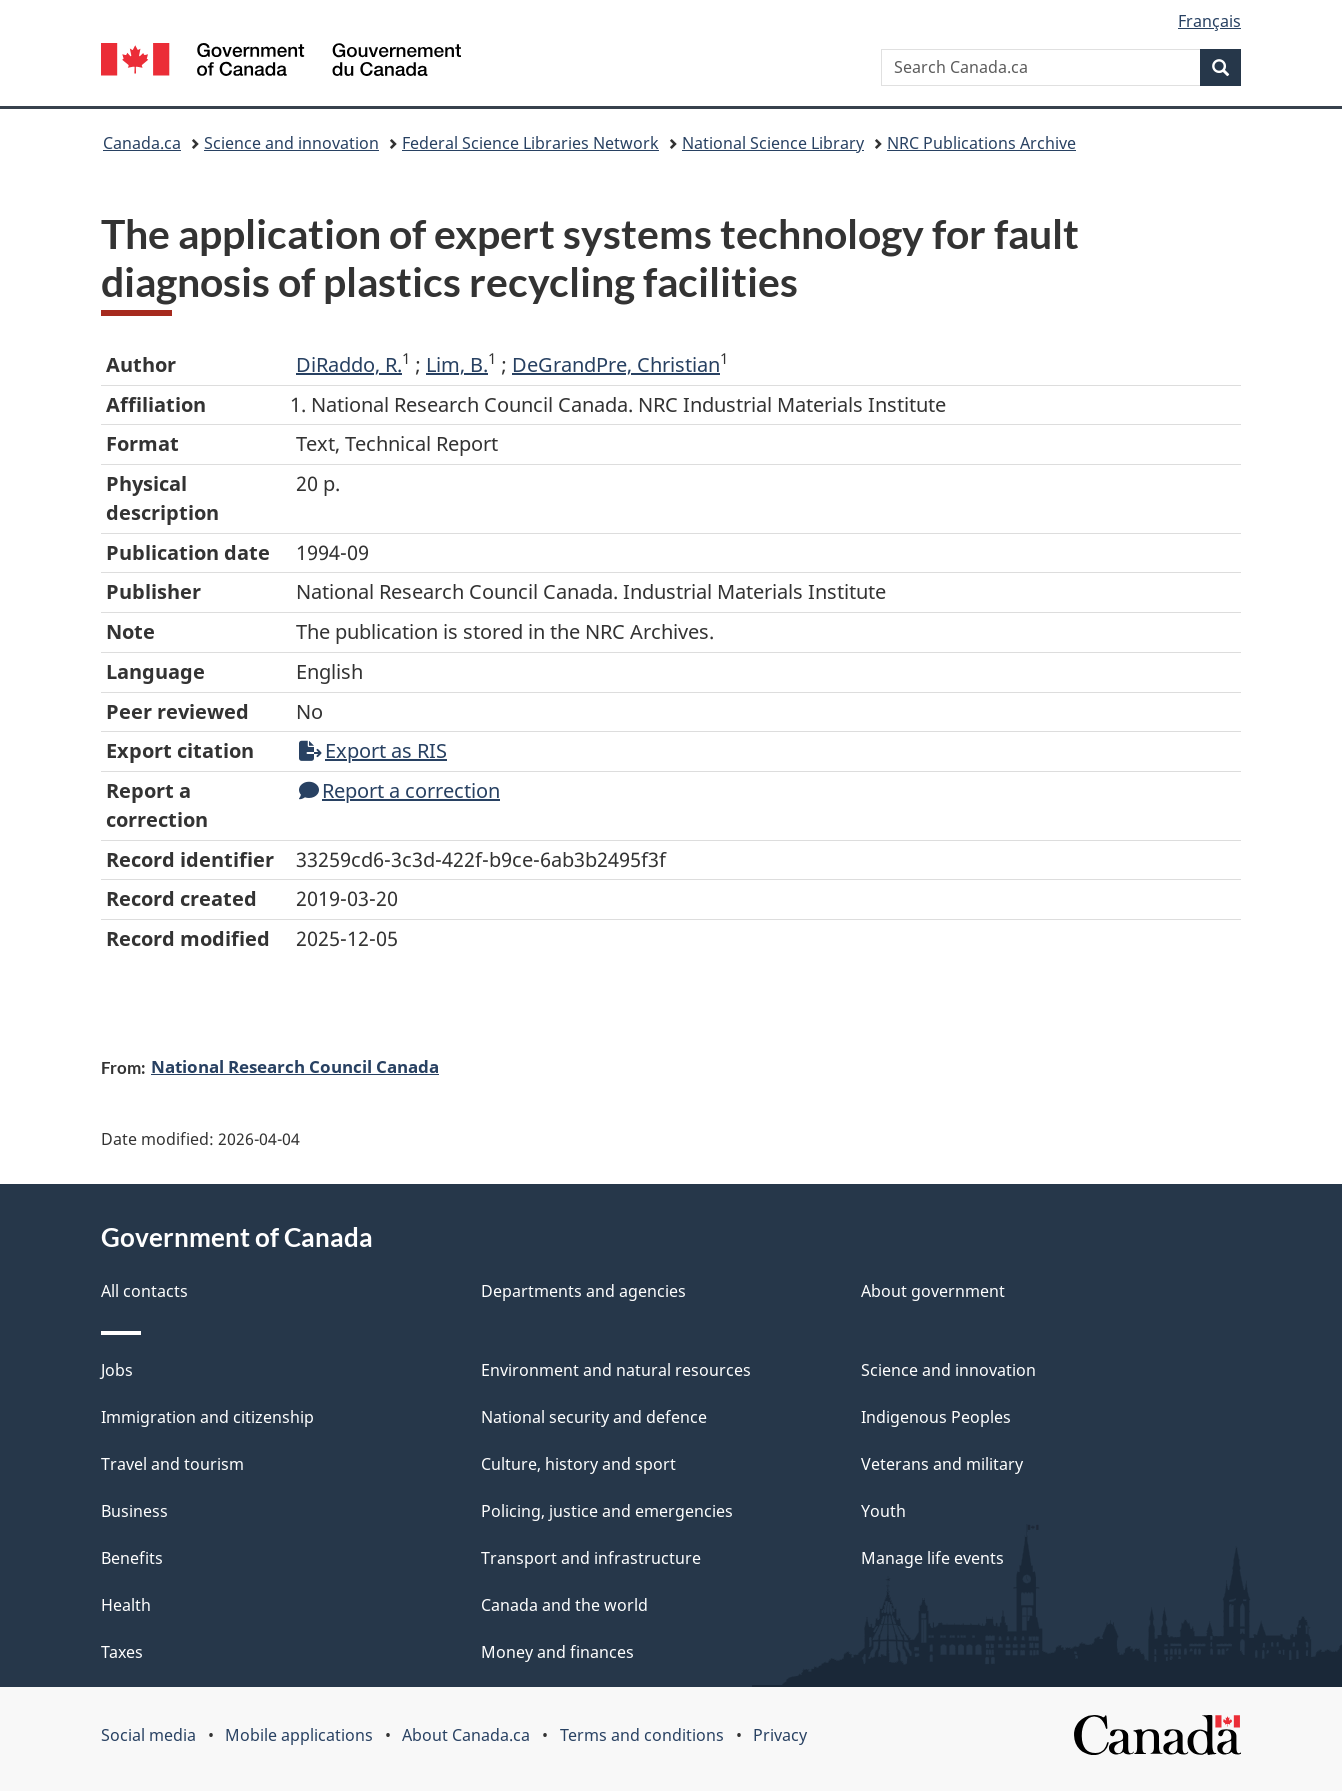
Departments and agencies (583, 1291)
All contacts (144, 1291)
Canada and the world (564, 1605)
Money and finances (557, 1652)
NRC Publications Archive (981, 143)
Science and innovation (291, 143)
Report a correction (399, 790)
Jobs (117, 1370)
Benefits (132, 1558)
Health (126, 1605)
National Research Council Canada (295, 1066)
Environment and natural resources (616, 1370)
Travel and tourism (172, 1464)
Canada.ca (142, 143)
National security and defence (594, 1417)
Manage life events (932, 1558)
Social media (148, 1735)
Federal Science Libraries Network (530, 143)
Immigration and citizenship (207, 1417)
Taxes (122, 1652)
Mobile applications (299, 1735)
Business (134, 1511)
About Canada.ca (466, 1735)
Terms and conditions (642, 1735)
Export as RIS (373, 750)
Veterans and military (942, 1464)
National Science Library (773, 143)
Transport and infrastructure (591, 1558)
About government (933, 1291)
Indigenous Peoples (936, 1417)
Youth (883, 1511)
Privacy (780, 1735)
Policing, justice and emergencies (607, 1511)
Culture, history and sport (578, 1464)
